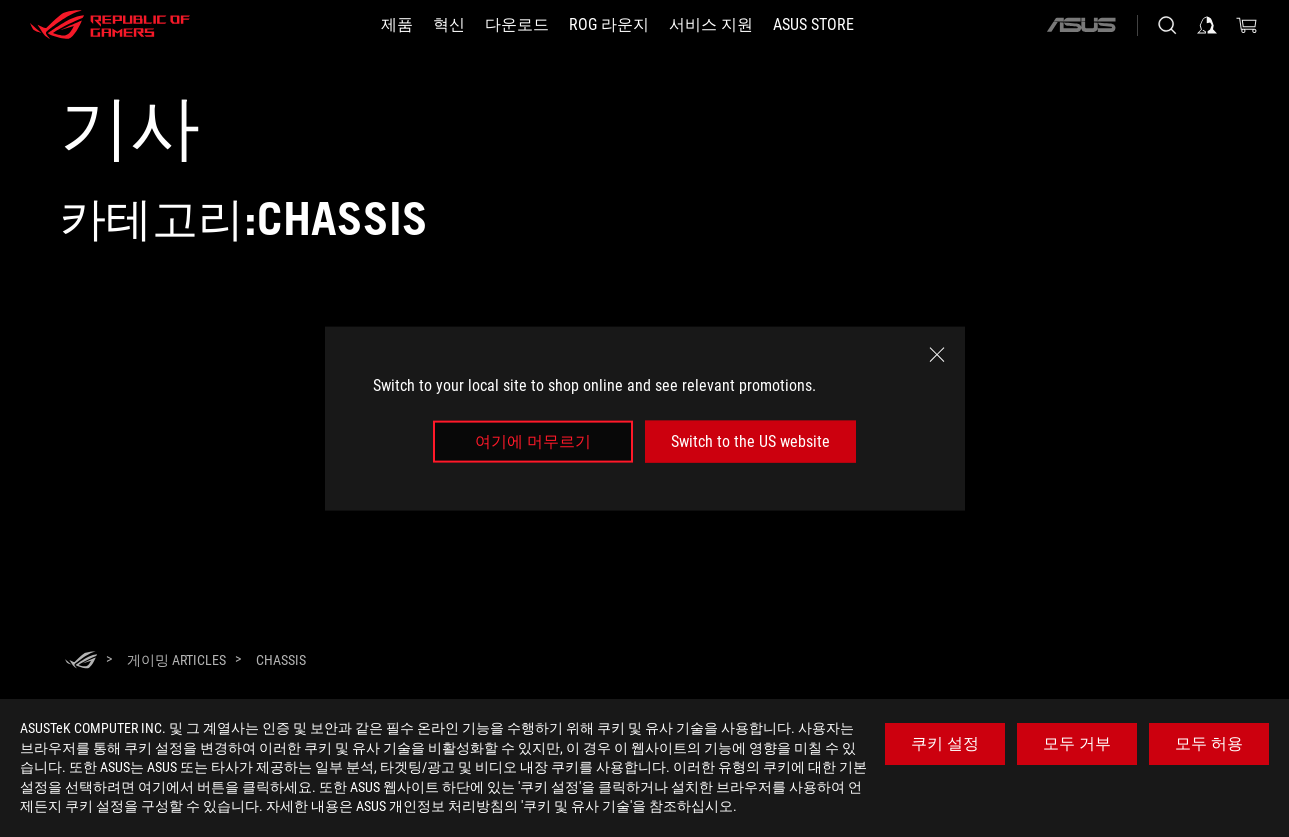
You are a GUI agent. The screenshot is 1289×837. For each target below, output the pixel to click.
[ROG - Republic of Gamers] (110, 25)
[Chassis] (281, 660)
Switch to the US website (750, 441)
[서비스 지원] (711, 25)
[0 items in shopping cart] (1247, 25)
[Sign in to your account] (1207, 25)
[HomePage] (81, 661)
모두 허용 (1209, 743)
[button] (397, 25)
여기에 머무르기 (533, 441)
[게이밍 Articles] (176, 660)
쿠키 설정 (945, 743)
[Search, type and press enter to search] (1167, 25)
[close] (937, 354)
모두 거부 (1077, 743)
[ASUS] (1081, 25)
